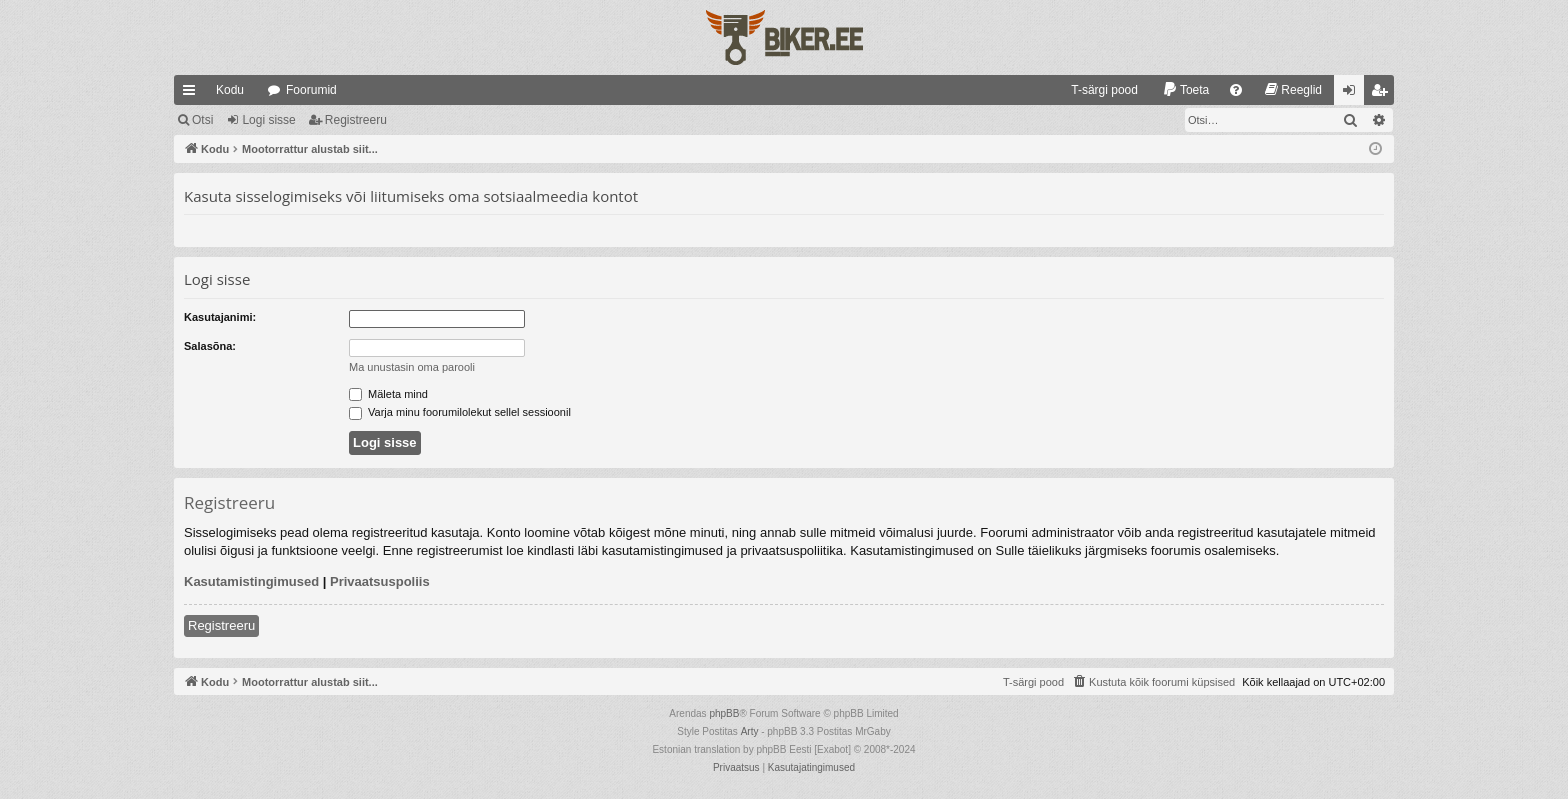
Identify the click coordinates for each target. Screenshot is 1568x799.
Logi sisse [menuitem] (1353, 94)
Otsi (202, 120)
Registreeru (356, 120)
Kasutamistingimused (251, 581)
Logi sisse (268, 120)
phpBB (724, 713)
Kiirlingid (193, 94)
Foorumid (311, 90)
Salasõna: (210, 346)
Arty (750, 731)
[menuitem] (1095, 90)
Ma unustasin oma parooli (412, 367)
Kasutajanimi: (220, 317)
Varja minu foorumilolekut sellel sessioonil (460, 412)
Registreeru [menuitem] (1383, 94)
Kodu (230, 90)
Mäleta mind (388, 394)
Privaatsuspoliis (380, 581)
